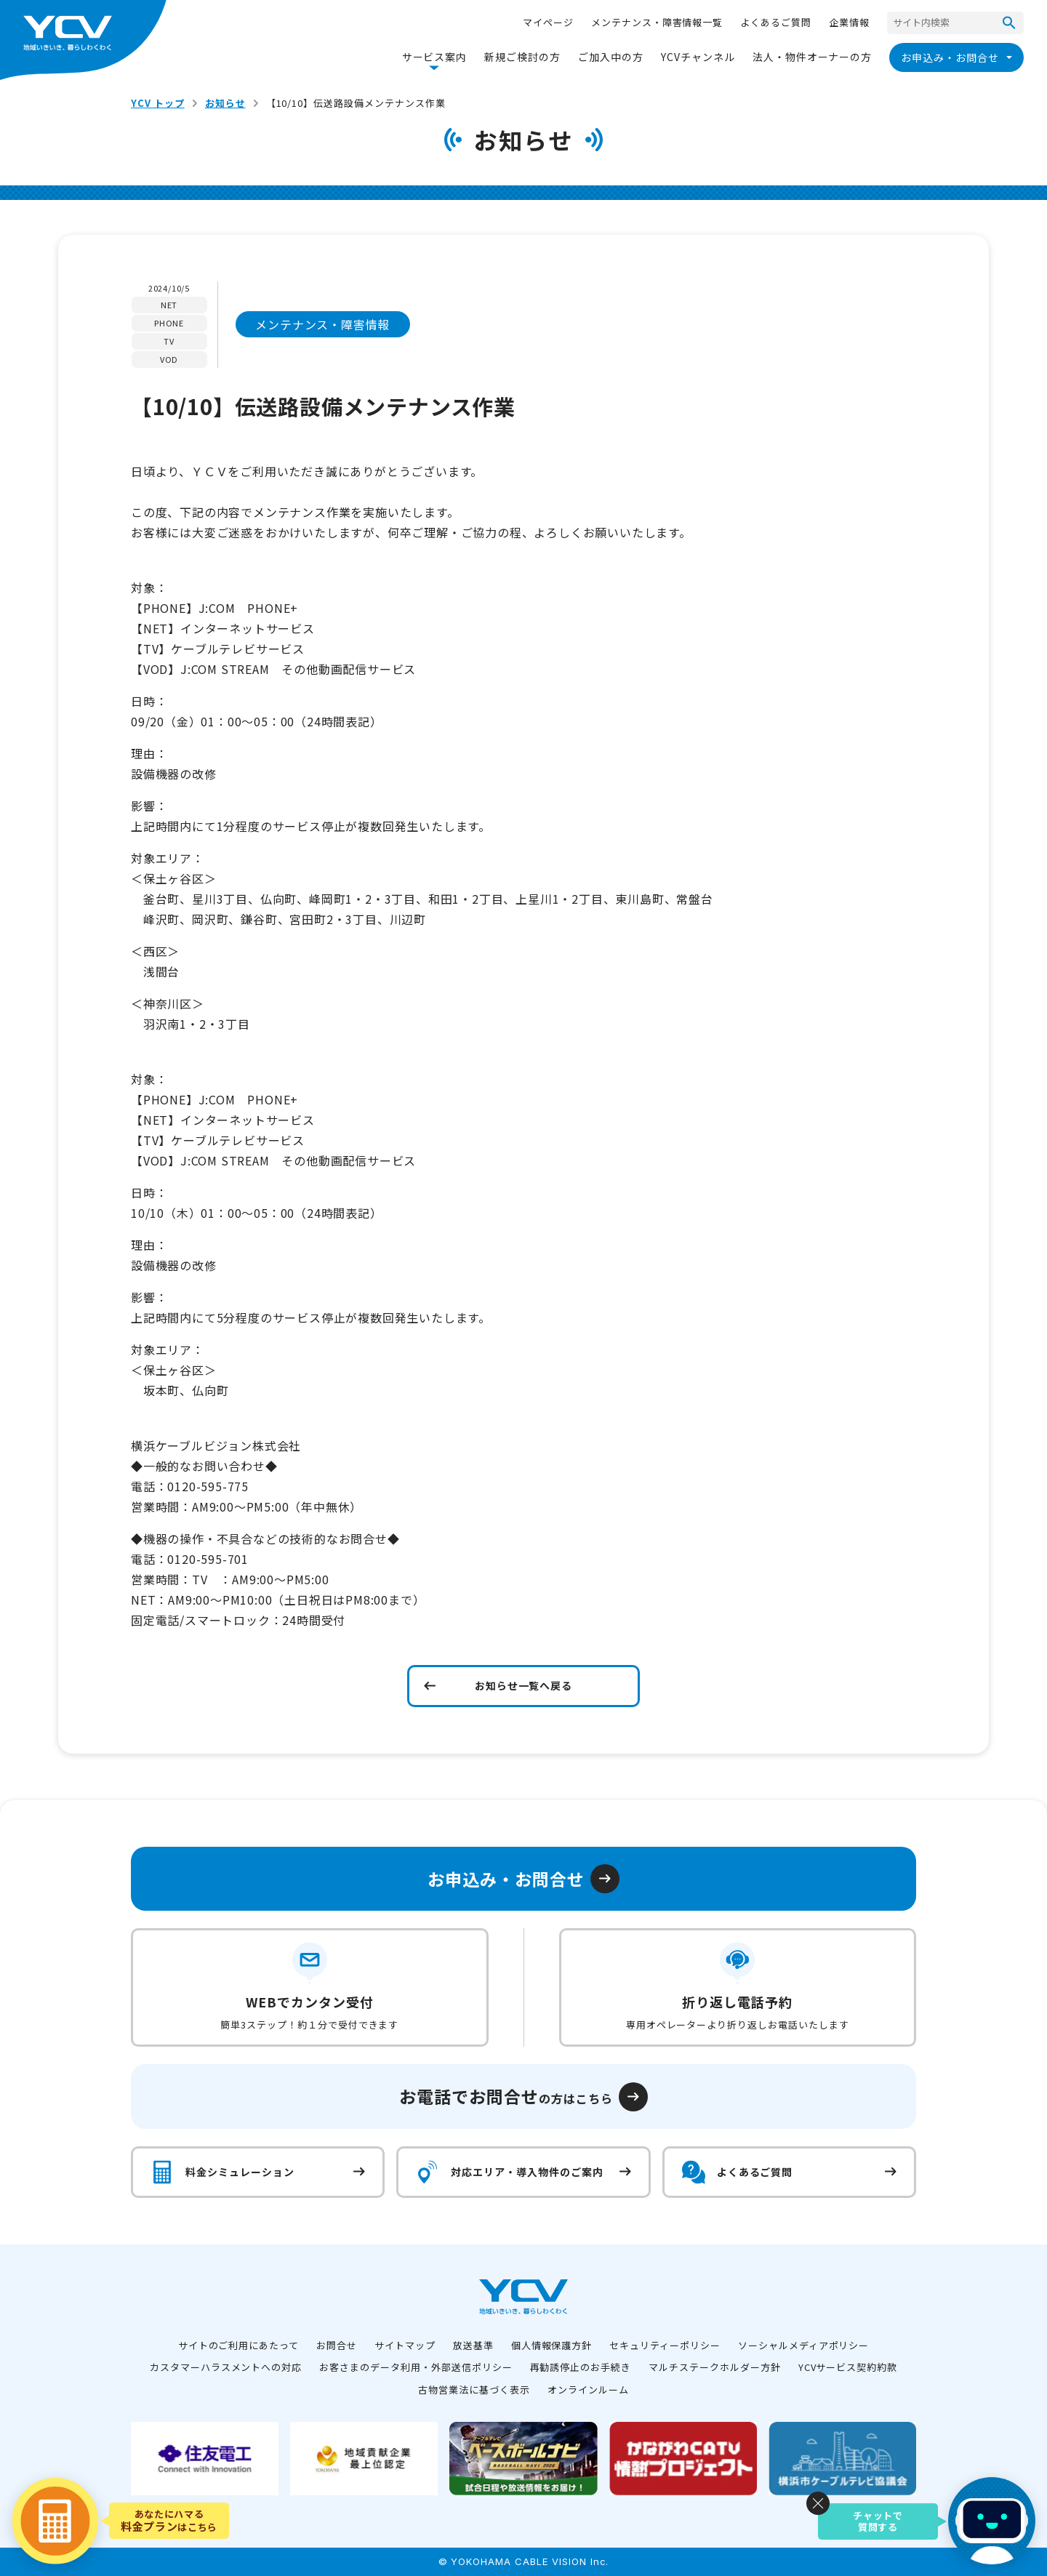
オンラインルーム (588, 2389)
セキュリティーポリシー (665, 2345)
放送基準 (473, 2345)
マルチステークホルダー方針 (714, 2367)
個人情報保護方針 (552, 2345)
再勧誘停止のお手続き (581, 2367)
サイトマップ (405, 2345)
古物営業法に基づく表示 (474, 2389)
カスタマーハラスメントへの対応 (226, 2367)
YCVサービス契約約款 (848, 2367)
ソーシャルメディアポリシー (803, 2345)
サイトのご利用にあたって (239, 2345)
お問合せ (336, 2345)
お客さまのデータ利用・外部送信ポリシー (415, 2367)
